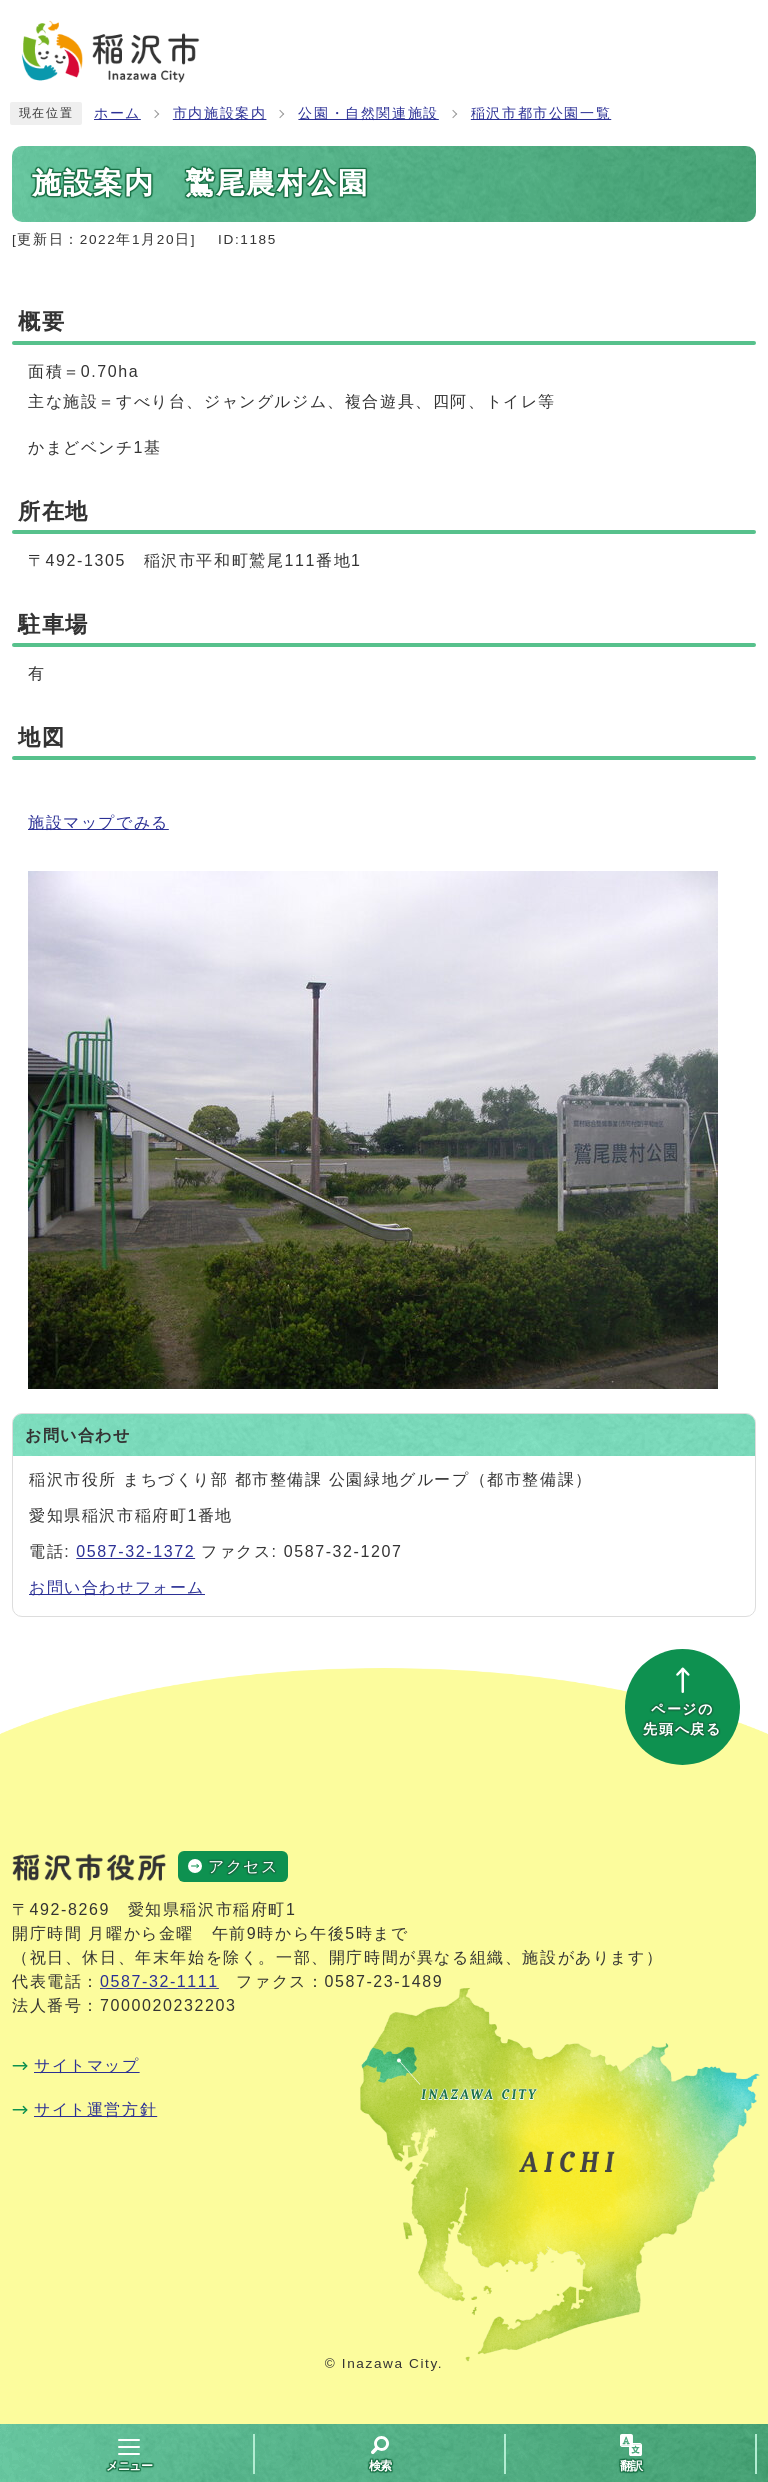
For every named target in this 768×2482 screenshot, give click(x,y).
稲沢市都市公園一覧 (541, 113)
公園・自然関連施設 (368, 113)
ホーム (117, 113)
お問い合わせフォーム (117, 1587)
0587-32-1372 (135, 1551)
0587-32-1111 (159, 1981)
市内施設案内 (220, 113)
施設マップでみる (98, 822)
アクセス (243, 1866)
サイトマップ (87, 2065)
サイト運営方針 (95, 2109)
